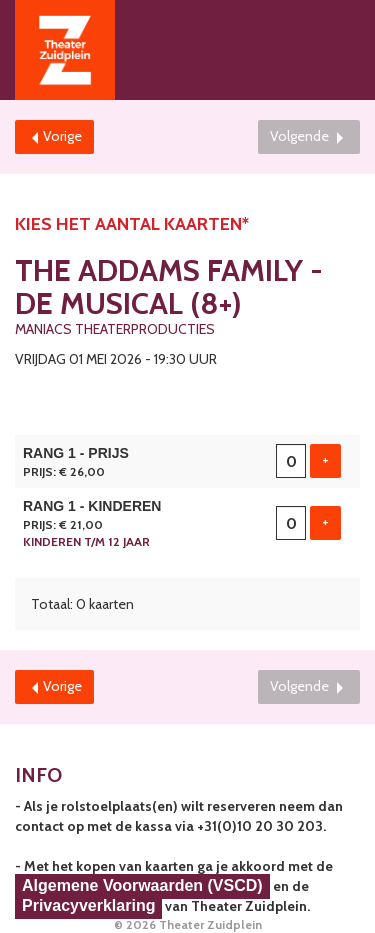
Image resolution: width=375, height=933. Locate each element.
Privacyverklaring (88, 905)
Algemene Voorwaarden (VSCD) (142, 885)
